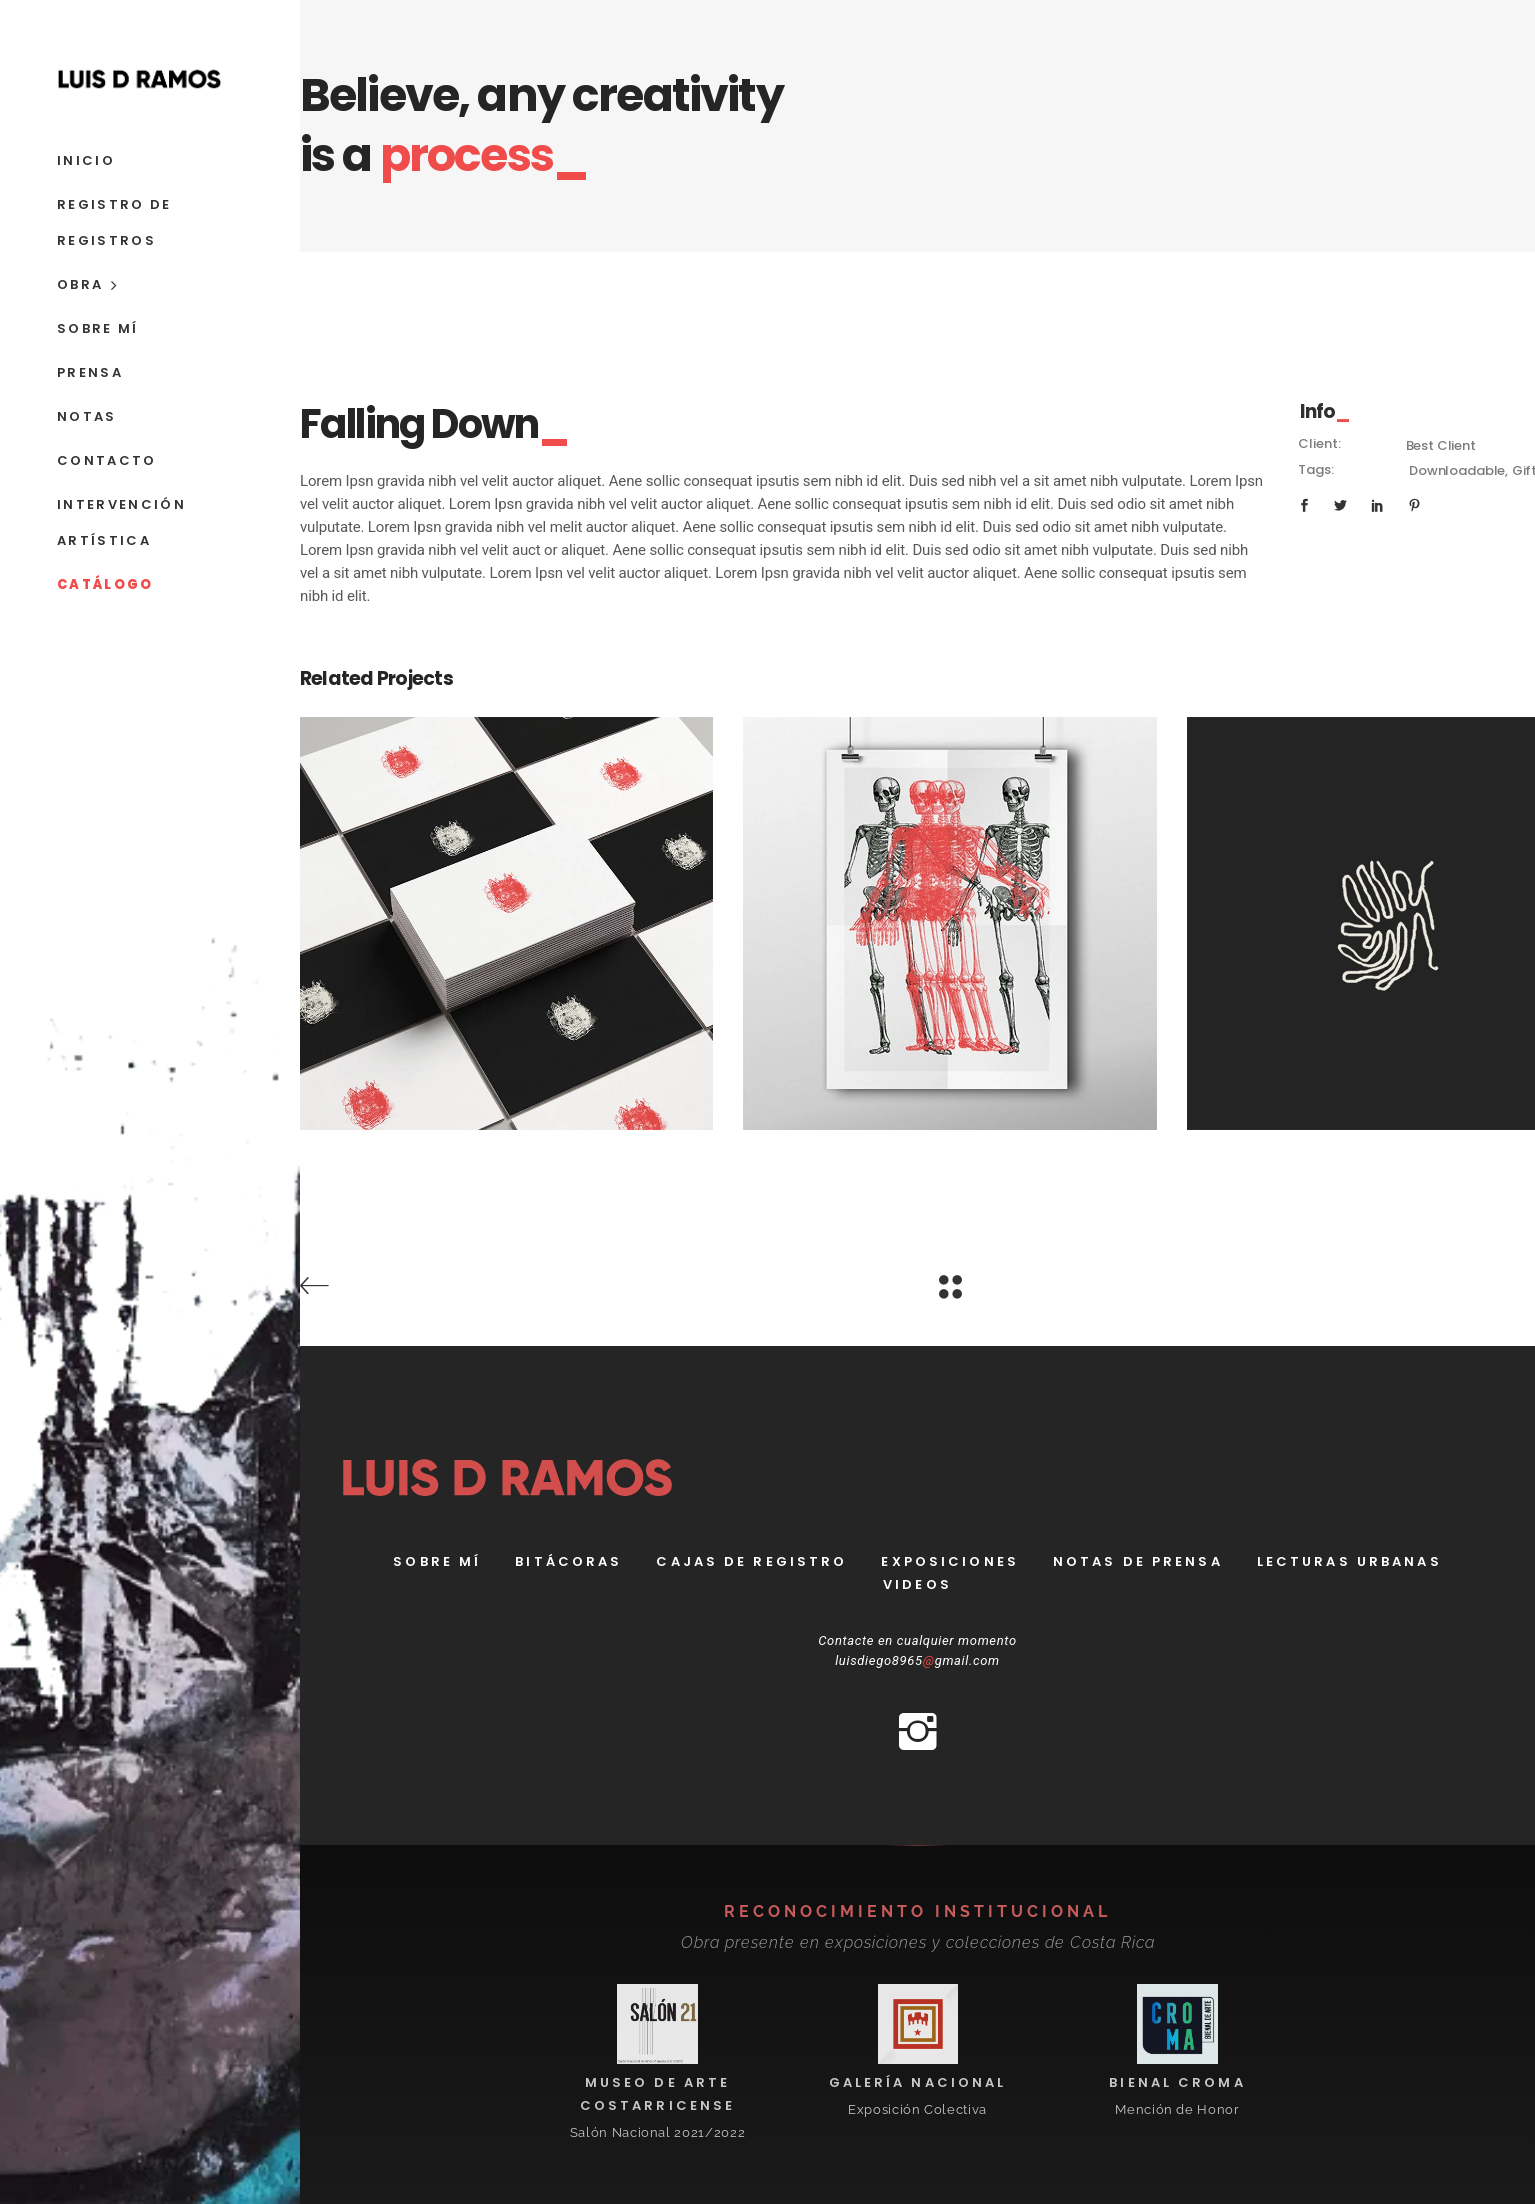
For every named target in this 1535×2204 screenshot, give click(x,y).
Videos (917, 1584)
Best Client (1441, 445)
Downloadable (1457, 470)
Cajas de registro (751, 1561)
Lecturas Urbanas (1349, 1561)
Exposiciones (949, 1561)
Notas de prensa (1138, 1561)
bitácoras (568, 1561)
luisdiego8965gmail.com (917, 1660)
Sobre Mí (437, 1561)
